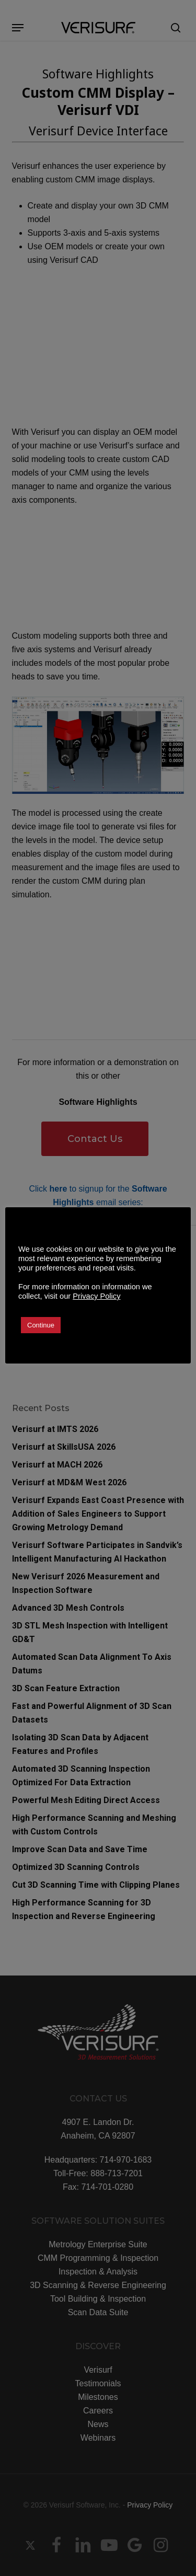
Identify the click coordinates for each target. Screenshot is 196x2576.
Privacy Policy (96, 1296)
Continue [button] (40, 1325)
